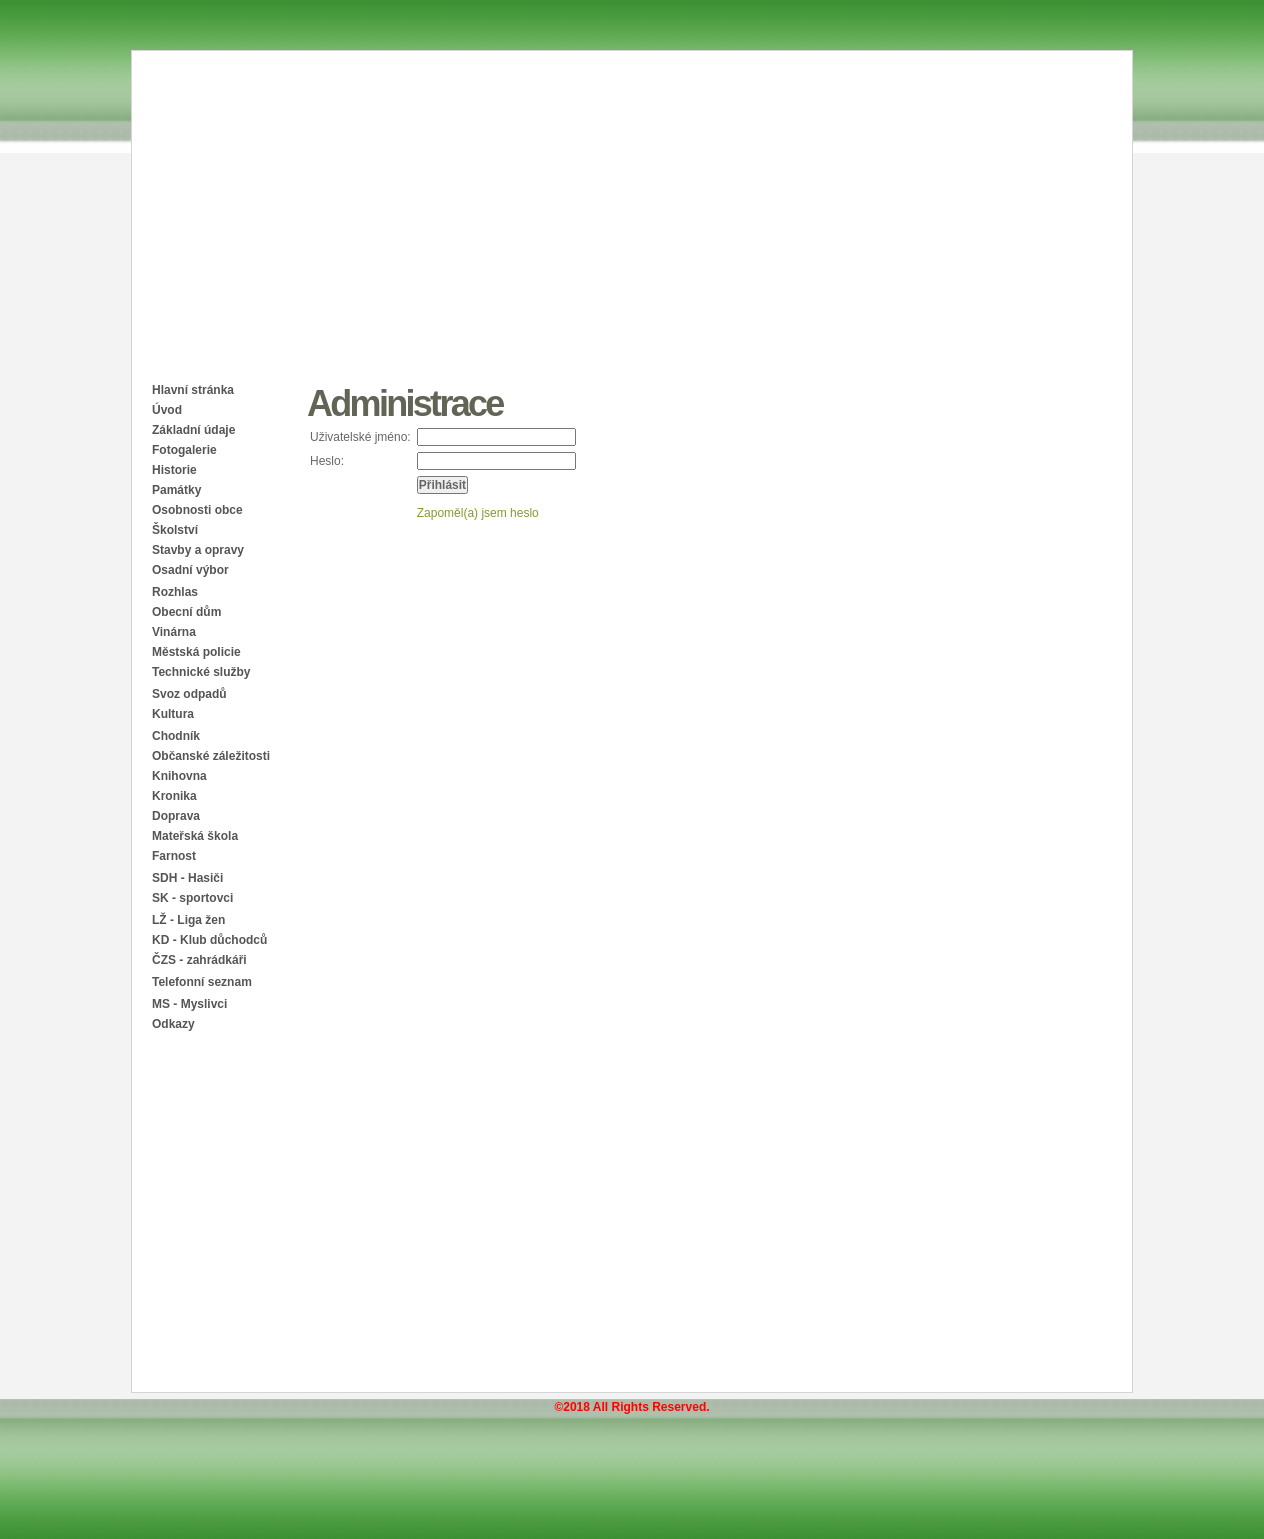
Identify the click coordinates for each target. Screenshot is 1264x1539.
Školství (175, 530)
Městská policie (196, 652)
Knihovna (179, 776)
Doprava (176, 816)
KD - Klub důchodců (209, 940)
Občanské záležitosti (211, 756)
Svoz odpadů (189, 694)
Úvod (167, 410)
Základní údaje (193, 430)
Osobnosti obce (197, 510)
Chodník (176, 736)
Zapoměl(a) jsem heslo (478, 513)
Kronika (174, 796)
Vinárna (174, 632)
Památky (176, 490)
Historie (174, 470)
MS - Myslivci (189, 1004)
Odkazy (173, 1024)
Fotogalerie (184, 450)
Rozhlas (175, 592)
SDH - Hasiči (187, 878)
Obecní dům (186, 612)
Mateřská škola (195, 836)
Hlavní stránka (193, 390)
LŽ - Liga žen (188, 920)
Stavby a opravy (198, 550)
